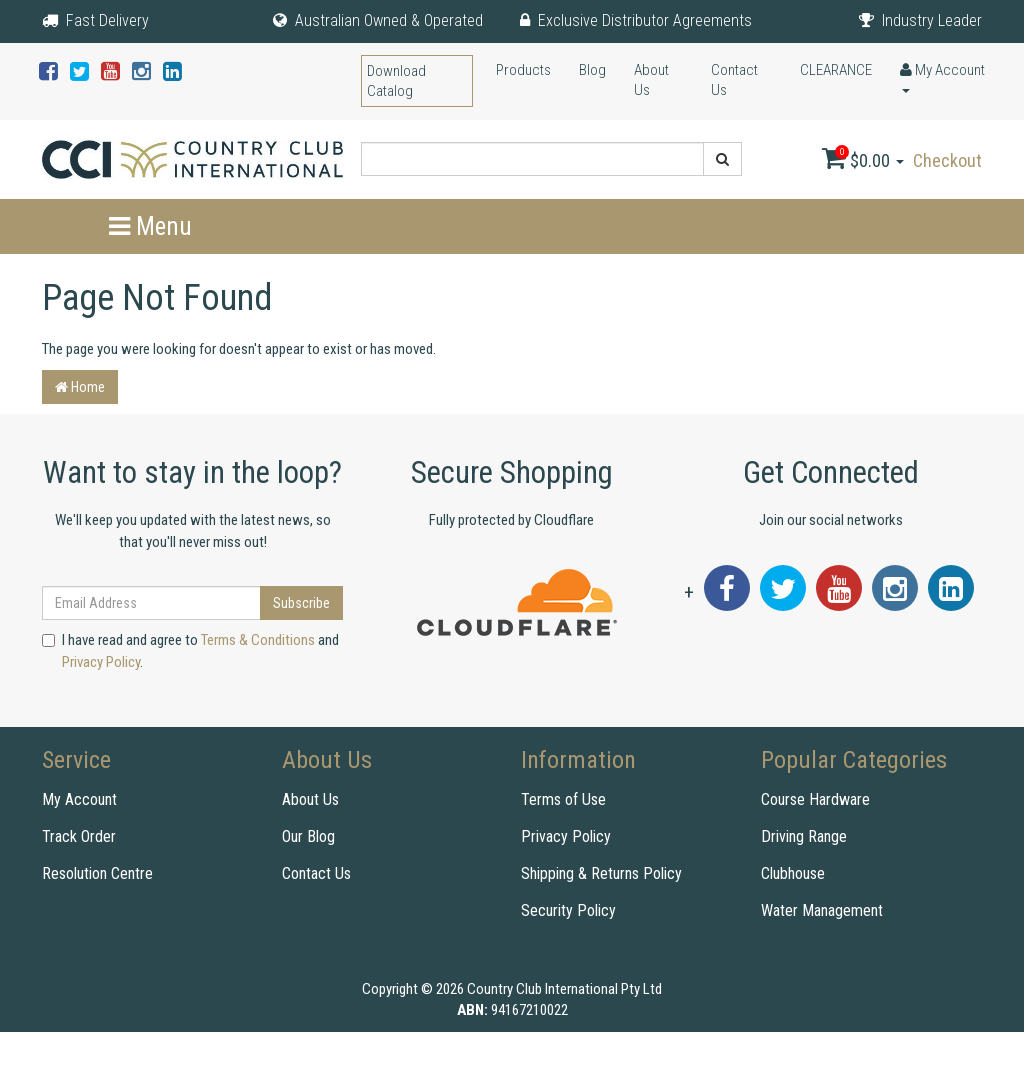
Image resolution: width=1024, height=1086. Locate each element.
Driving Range (804, 836)
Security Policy (568, 910)
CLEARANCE (836, 70)
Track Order (79, 836)
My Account (79, 799)
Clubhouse (793, 873)
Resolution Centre (97, 873)
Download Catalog (396, 81)
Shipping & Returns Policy (601, 873)
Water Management (822, 910)
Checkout (947, 160)
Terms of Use (563, 799)
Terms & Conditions (258, 640)
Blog (592, 70)
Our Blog (308, 836)
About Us (651, 80)
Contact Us (734, 80)
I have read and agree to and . (190, 650)
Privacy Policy (101, 662)
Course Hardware (815, 799)
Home (80, 387)
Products (523, 70)
